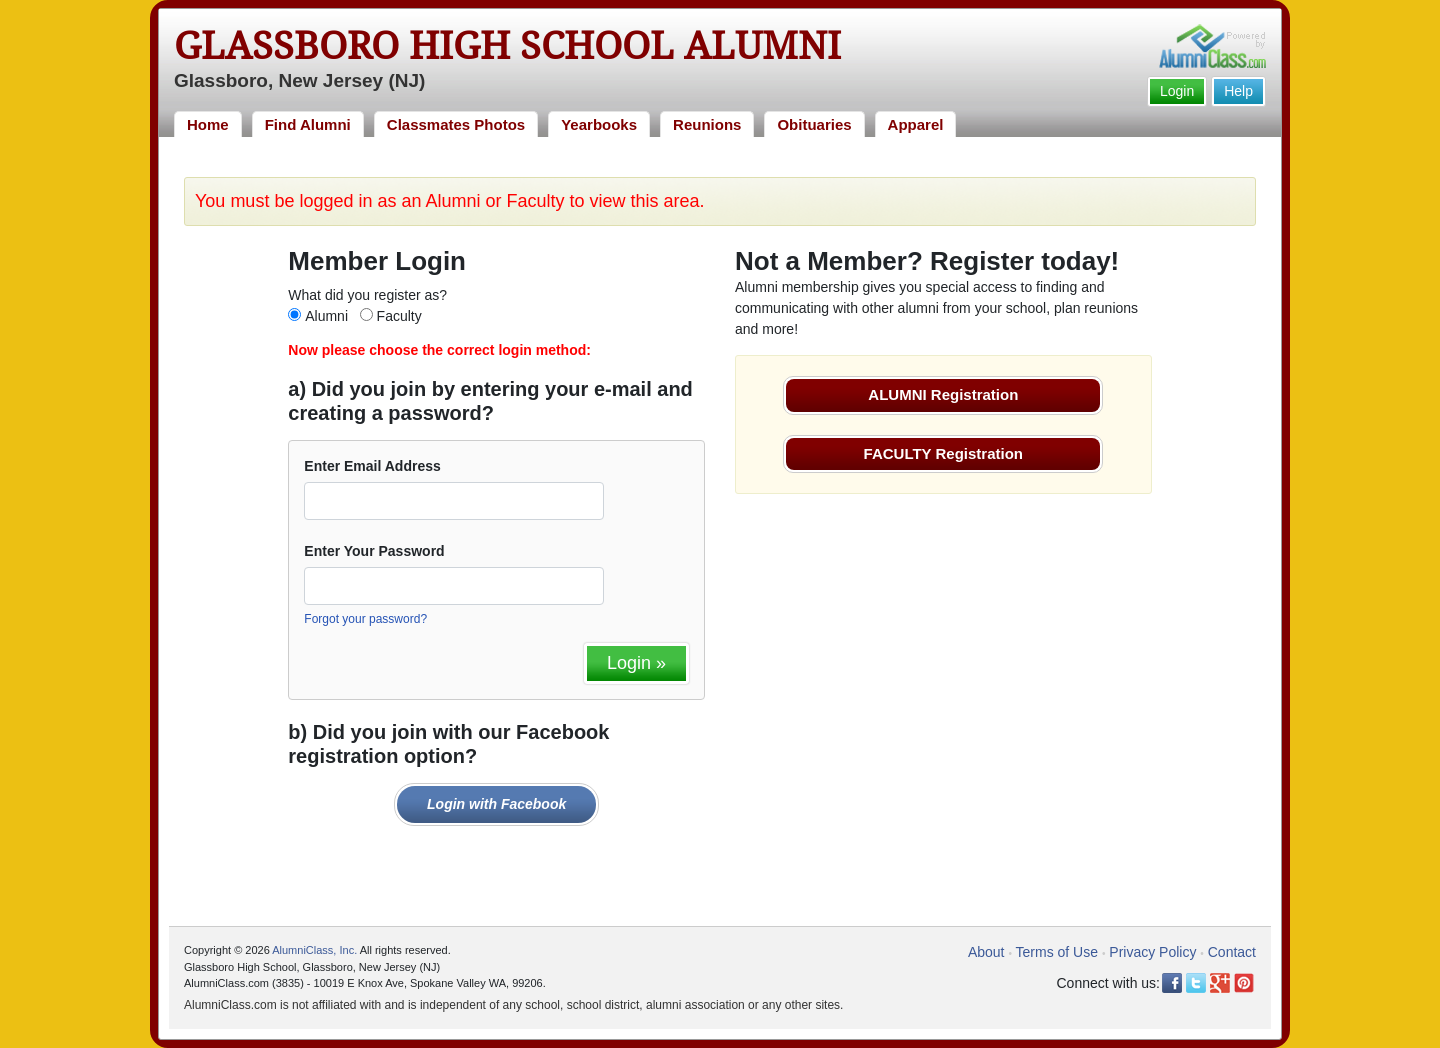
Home (208, 124)
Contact (1232, 952)
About (986, 952)
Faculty (399, 316)
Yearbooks (599, 124)
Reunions (707, 124)
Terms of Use (1057, 952)
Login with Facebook (496, 804)
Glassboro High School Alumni (507, 46)
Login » (636, 663)
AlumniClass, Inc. (314, 950)
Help (1238, 91)
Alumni (326, 316)
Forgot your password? (365, 619)
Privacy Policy (1152, 952)
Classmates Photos (456, 124)
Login (1177, 91)
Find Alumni (308, 124)
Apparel (916, 124)
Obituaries (814, 124)
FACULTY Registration (943, 453)
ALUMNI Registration (943, 394)
